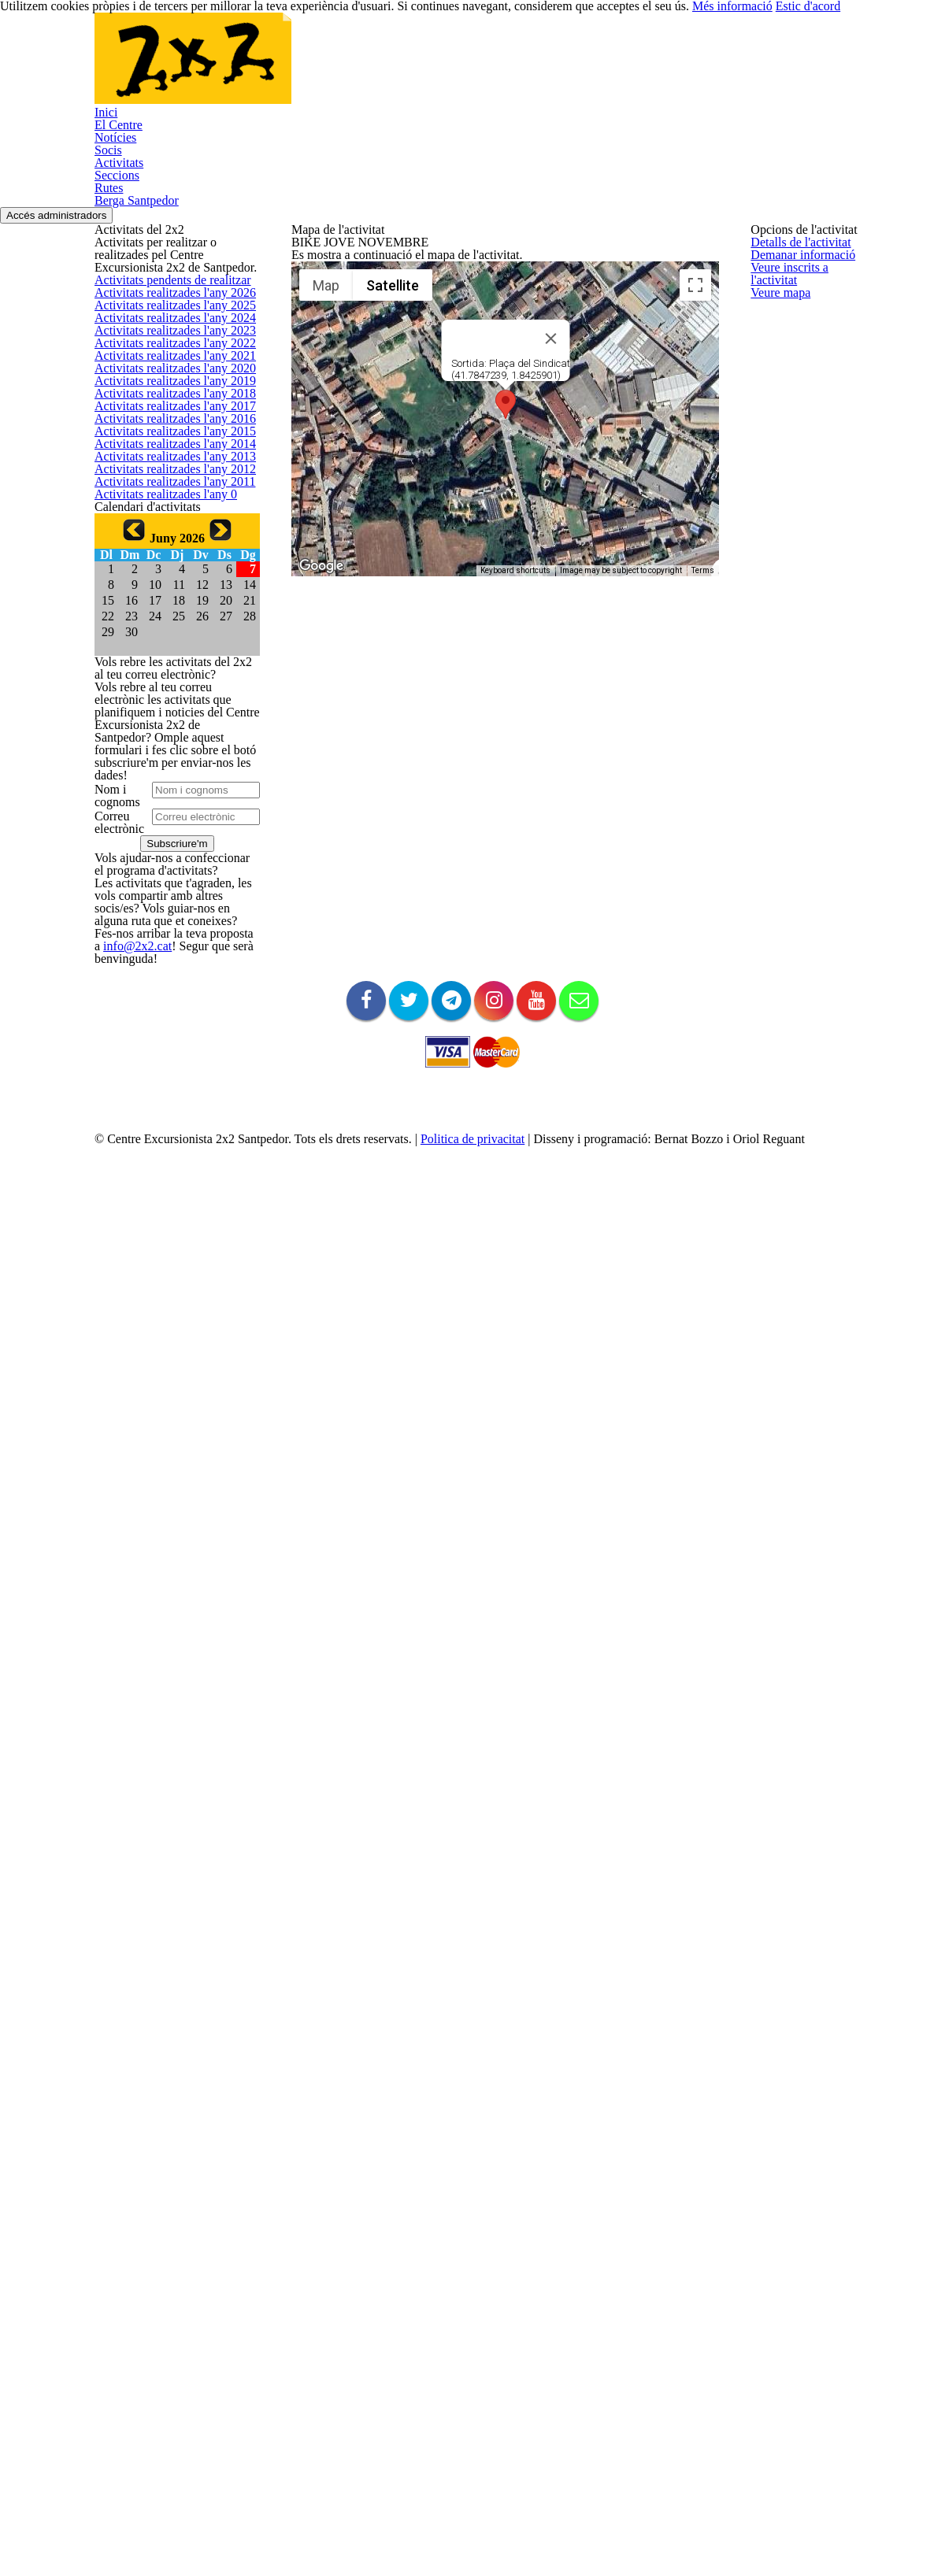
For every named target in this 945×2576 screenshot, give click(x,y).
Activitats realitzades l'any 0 (158, 1027)
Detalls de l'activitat (336, 284)
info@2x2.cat (123, 2090)
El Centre (298, 68)
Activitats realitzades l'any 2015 (166, 839)
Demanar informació (338, 321)
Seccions (597, 68)
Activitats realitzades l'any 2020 (166, 652)
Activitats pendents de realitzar (166, 389)
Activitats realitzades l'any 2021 (166, 614)
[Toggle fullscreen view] (681, 393)
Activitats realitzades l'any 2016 (166, 802)
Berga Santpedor (763, 68)
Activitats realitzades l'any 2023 (166, 540)
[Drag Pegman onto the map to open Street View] (681, 650)
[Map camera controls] (681, 593)
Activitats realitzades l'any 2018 (166, 727)
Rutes (669, 68)
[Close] (543, 447)
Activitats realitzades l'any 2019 (166, 689)
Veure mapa (319, 396)
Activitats (517, 68)
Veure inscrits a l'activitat (348, 358)
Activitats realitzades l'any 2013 (166, 914)
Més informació (764, 2537)
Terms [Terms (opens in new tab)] (688, 679)
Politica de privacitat (503, 2489)
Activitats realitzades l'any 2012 (166, 952)
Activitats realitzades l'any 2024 (166, 502)
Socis (446, 68)
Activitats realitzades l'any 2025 (166, 464)
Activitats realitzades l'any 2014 (166, 877)
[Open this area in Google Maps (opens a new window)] (321, 674)
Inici (230, 68)
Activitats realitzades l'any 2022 (166, 577)
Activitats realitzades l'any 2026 (166, 427)
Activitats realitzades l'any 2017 (166, 765)
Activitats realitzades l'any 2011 (166, 990)
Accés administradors (885, 159)
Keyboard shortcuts (501, 679)
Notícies (378, 68)
